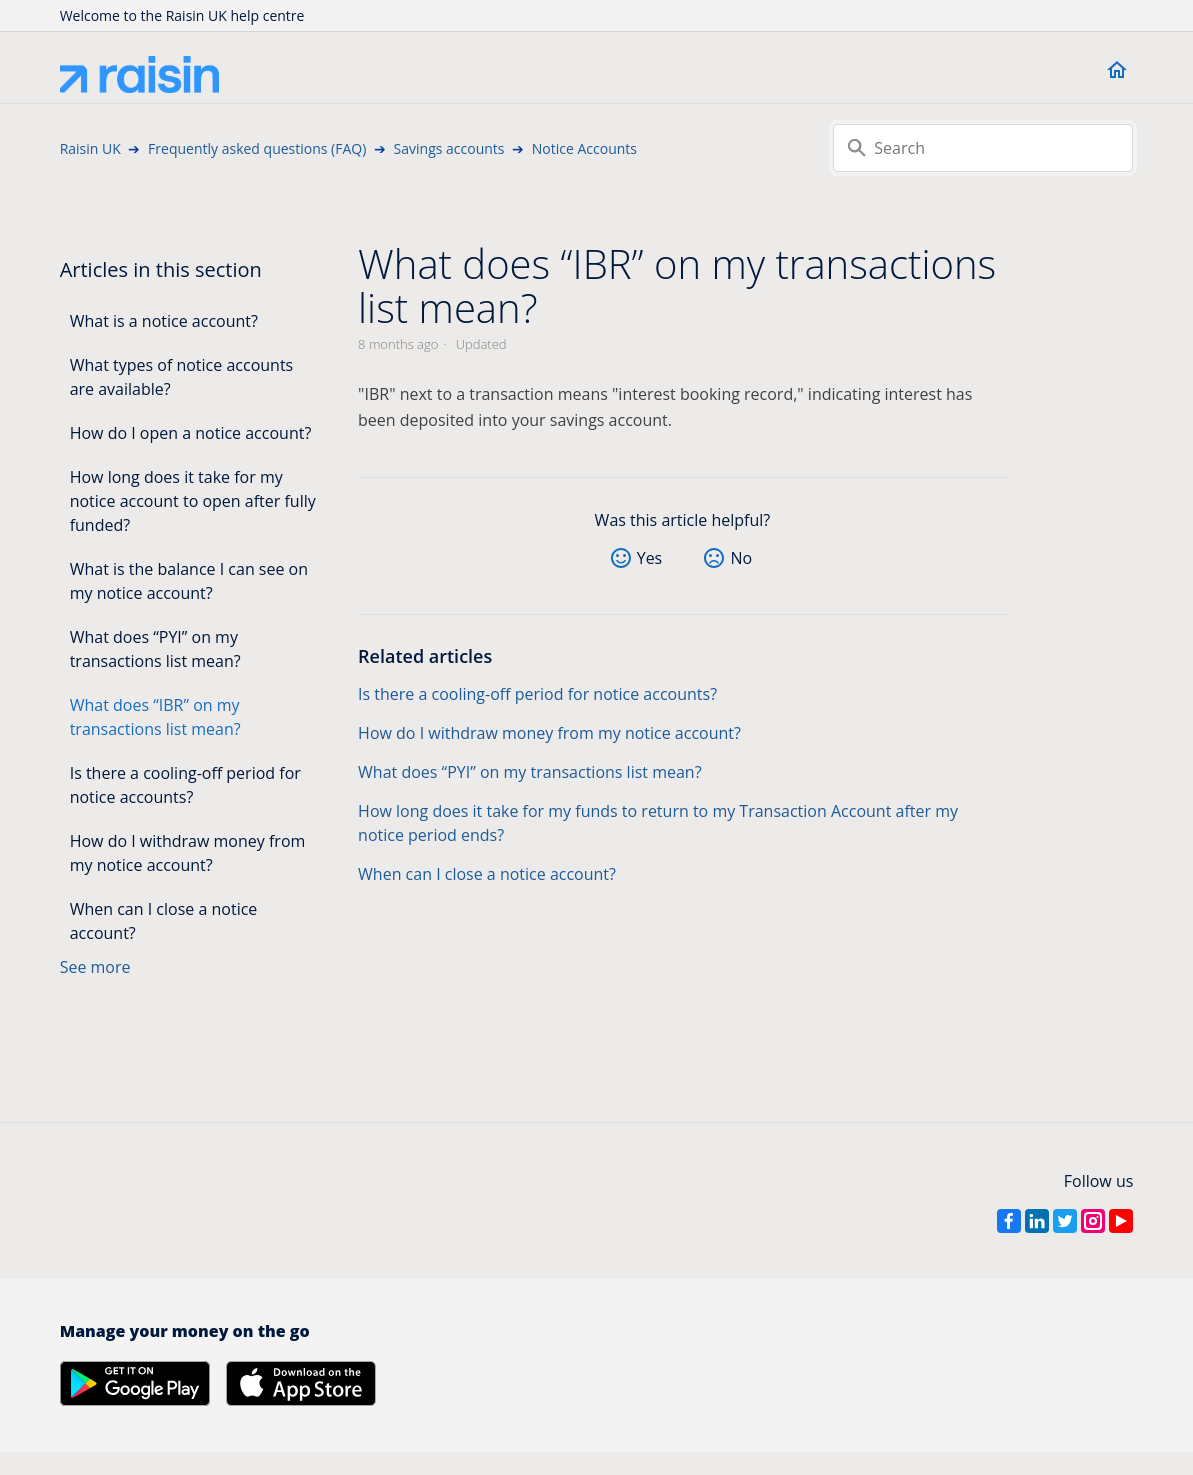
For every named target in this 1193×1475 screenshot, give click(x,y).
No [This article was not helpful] (741, 558)
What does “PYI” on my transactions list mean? (155, 649)
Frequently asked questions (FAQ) (257, 148)
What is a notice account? (164, 321)
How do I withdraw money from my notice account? (188, 853)
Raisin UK (90, 148)
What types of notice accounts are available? (182, 377)
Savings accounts (449, 148)
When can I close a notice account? (164, 921)
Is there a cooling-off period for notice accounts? (185, 785)
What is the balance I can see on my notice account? (189, 581)
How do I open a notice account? (191, 433)
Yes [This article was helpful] (650, 558)
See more (95, 967)
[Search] (983, 148)
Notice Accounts (584, 148)
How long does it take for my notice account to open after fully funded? (193, 501)
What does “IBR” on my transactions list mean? (155, 717)
